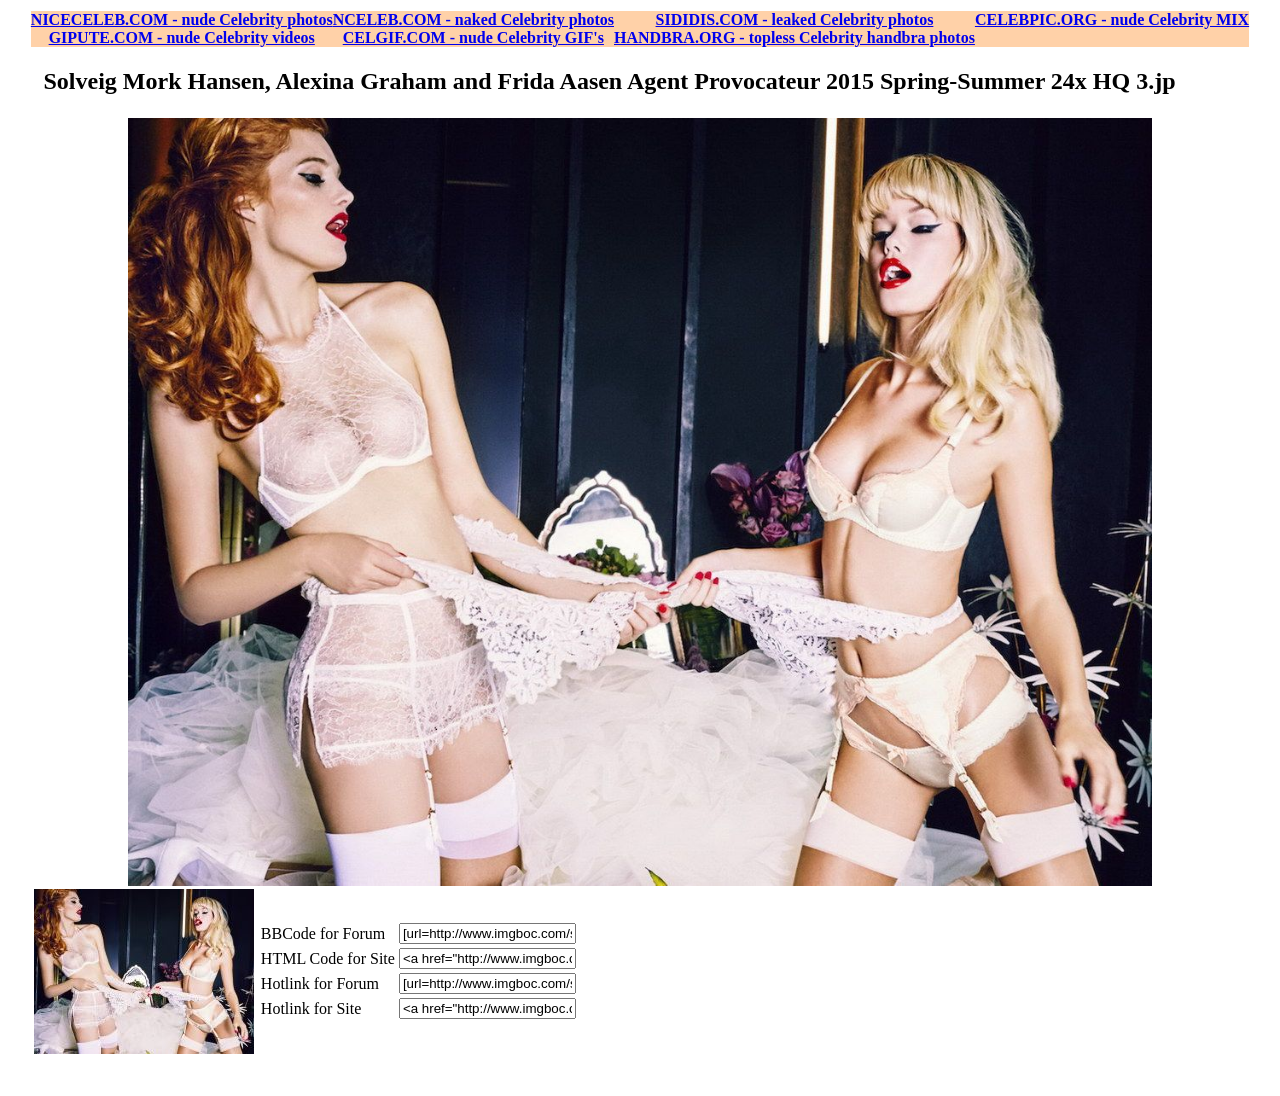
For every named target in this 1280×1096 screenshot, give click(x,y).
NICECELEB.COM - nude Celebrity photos (182, 19)
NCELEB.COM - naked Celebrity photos (473, 19)
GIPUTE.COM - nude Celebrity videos (182, 37)
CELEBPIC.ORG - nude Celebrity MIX (1112, 19)
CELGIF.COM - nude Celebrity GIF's (473, 37)
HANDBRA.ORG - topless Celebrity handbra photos (794, 37)
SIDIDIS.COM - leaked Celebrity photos (795, 19)
